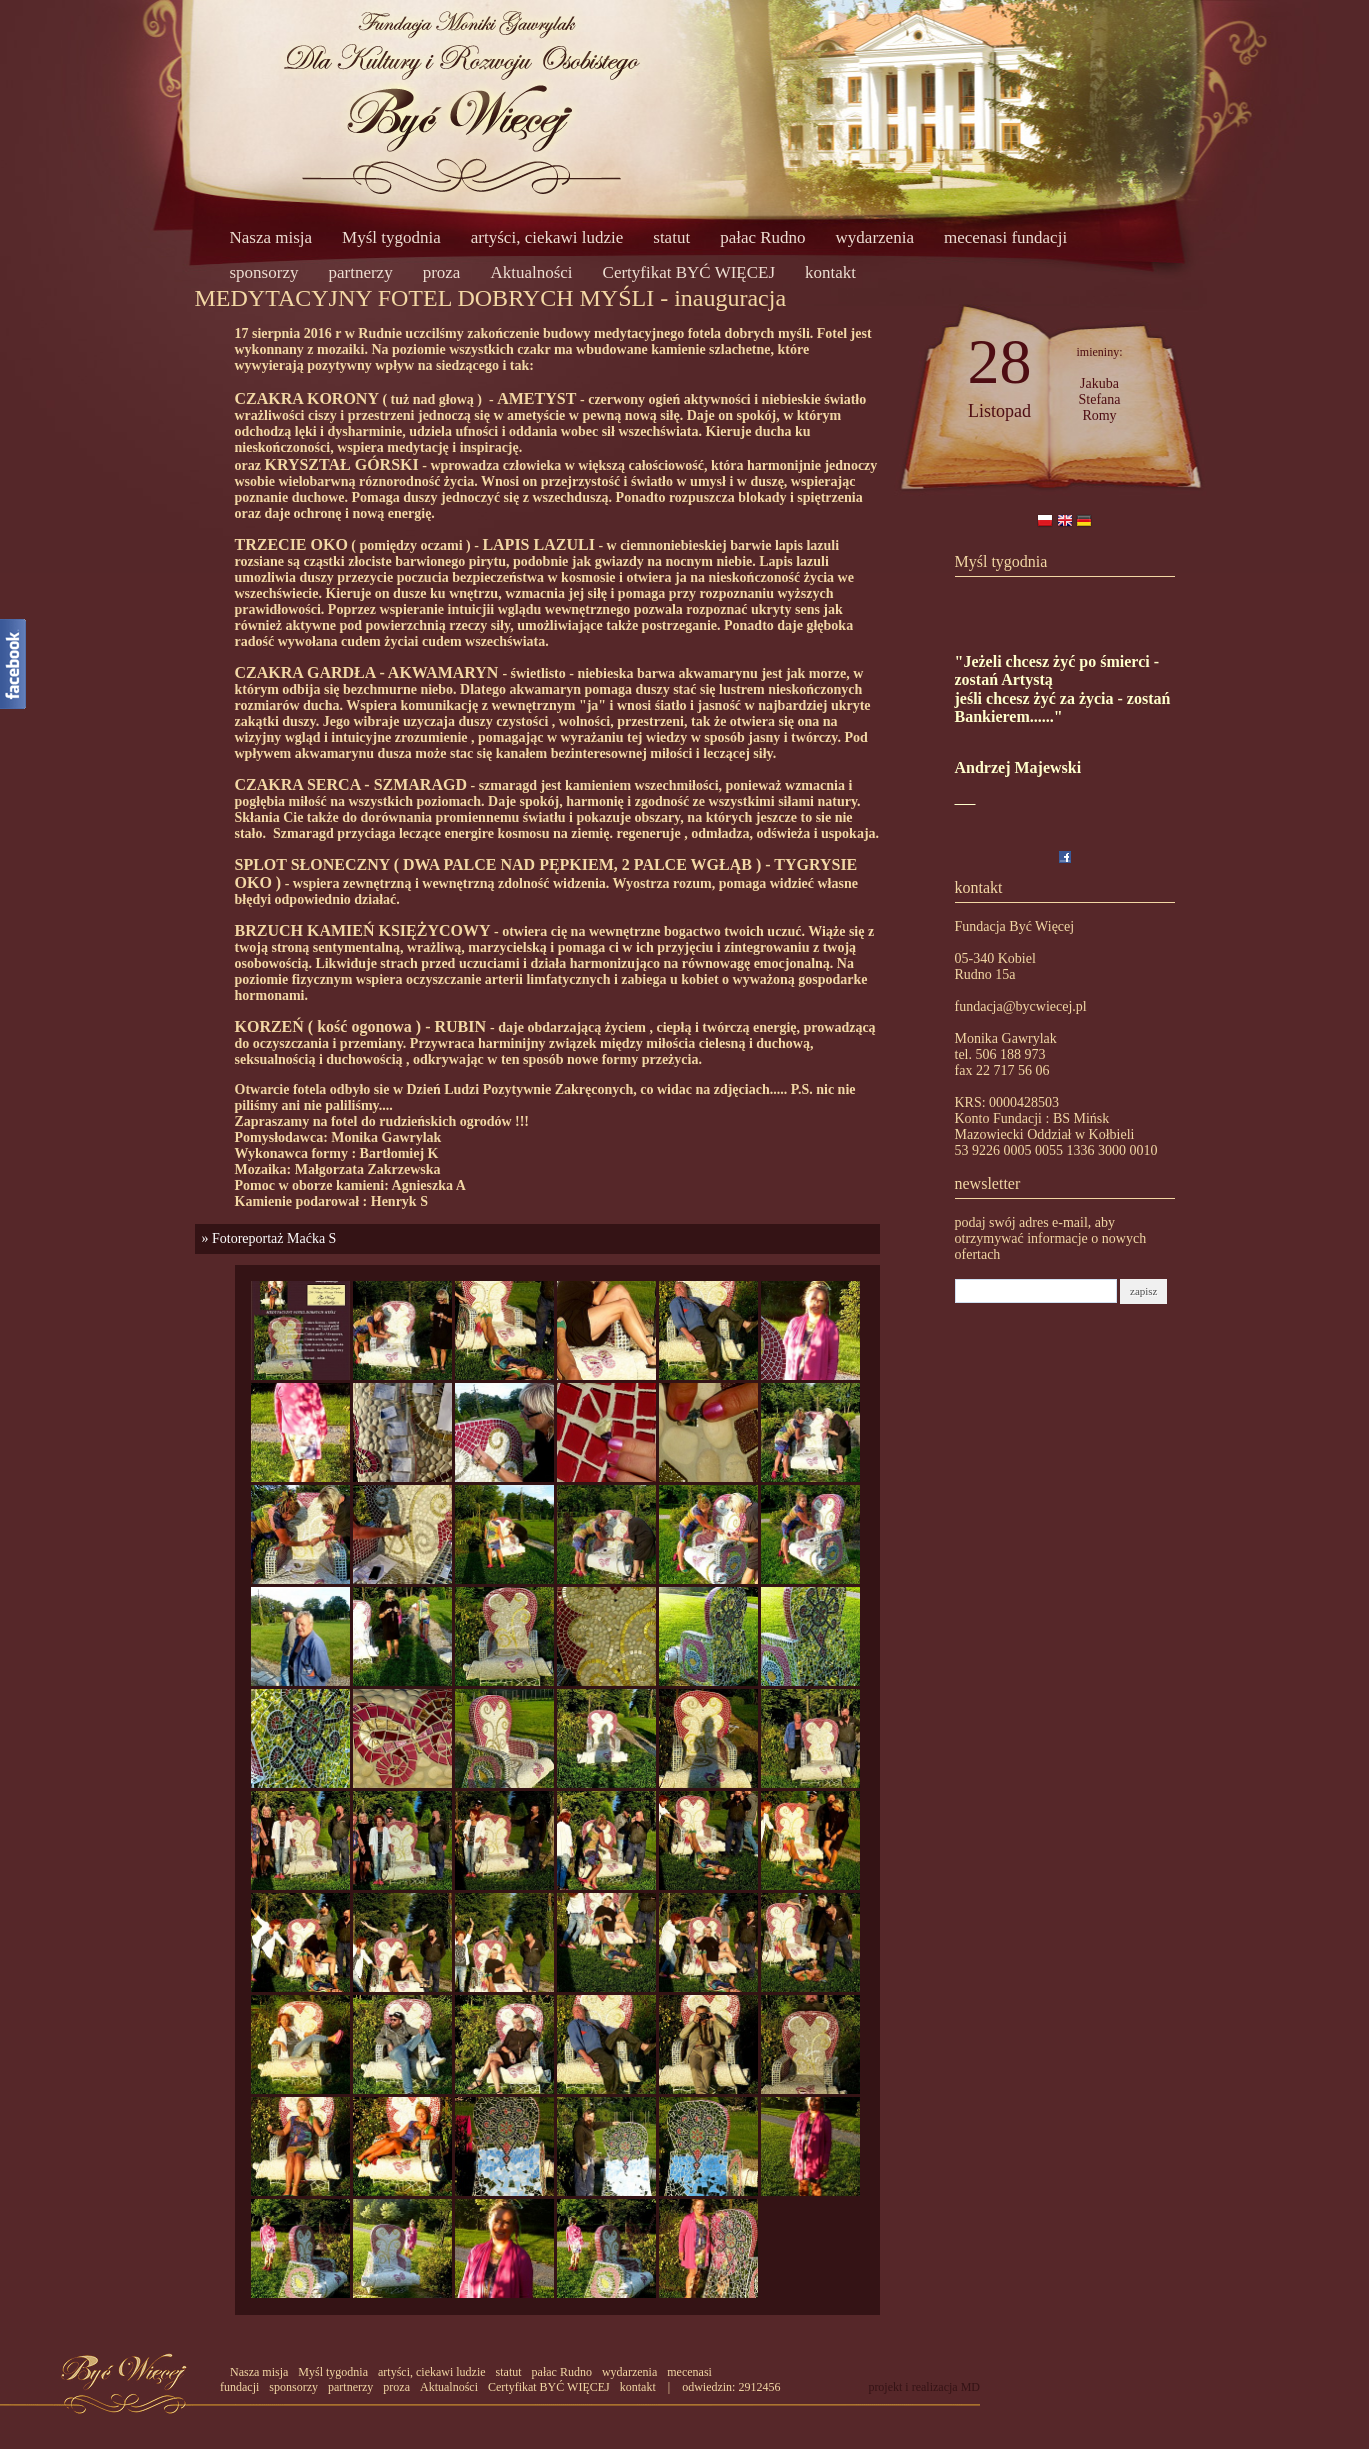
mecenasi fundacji (1005, 237)
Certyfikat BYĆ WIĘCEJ (689, 272)
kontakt (830, 272)
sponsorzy (264, 272)
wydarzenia (875, 237)
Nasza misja (271, 237)
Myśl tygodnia (391, 237)
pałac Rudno (762, 237)
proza (442, 272)
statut (671, 237)
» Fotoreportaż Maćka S (266, 1238)
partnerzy (360, 272)
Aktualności (531, 272)
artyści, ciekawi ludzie (547, 237)
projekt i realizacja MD (924, 2387)
